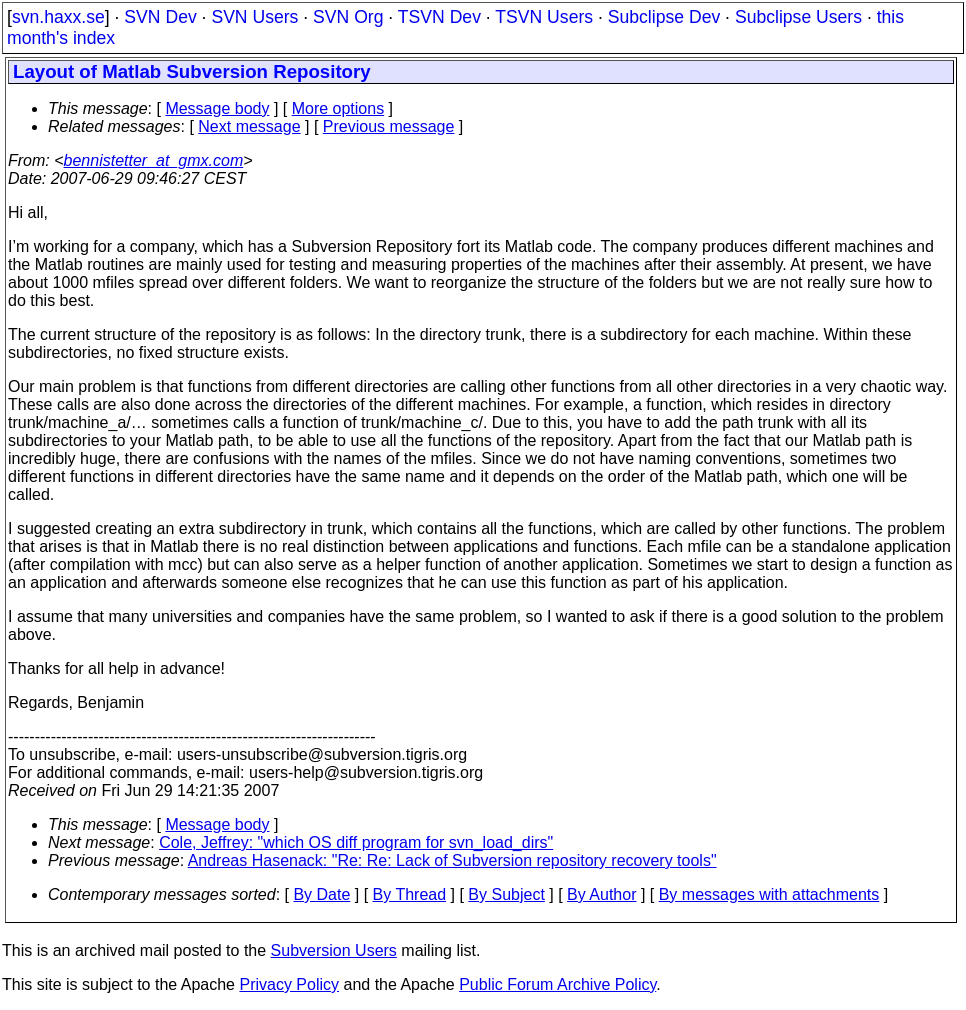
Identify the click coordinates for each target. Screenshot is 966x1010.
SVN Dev (160, 17)
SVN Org (348, 17)
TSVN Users (544, 17)
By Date (321, 894)
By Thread (410, 894)
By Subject (506, 894)
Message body (217, 108)
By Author (601, 894)
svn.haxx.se (58, 17)
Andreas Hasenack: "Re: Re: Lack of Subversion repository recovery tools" (452, 860)
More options (338, 108)
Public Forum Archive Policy (557, 984)
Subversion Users (334, 950)
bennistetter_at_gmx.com (154, 160)
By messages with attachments (769, 894)
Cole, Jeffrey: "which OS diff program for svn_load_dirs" (356, 842)
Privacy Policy (289, 984)
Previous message (389, 126)
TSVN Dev (439, 17)
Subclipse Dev (664, 17)
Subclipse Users (798, 17)
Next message (249, 126)
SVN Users (254, 17)
